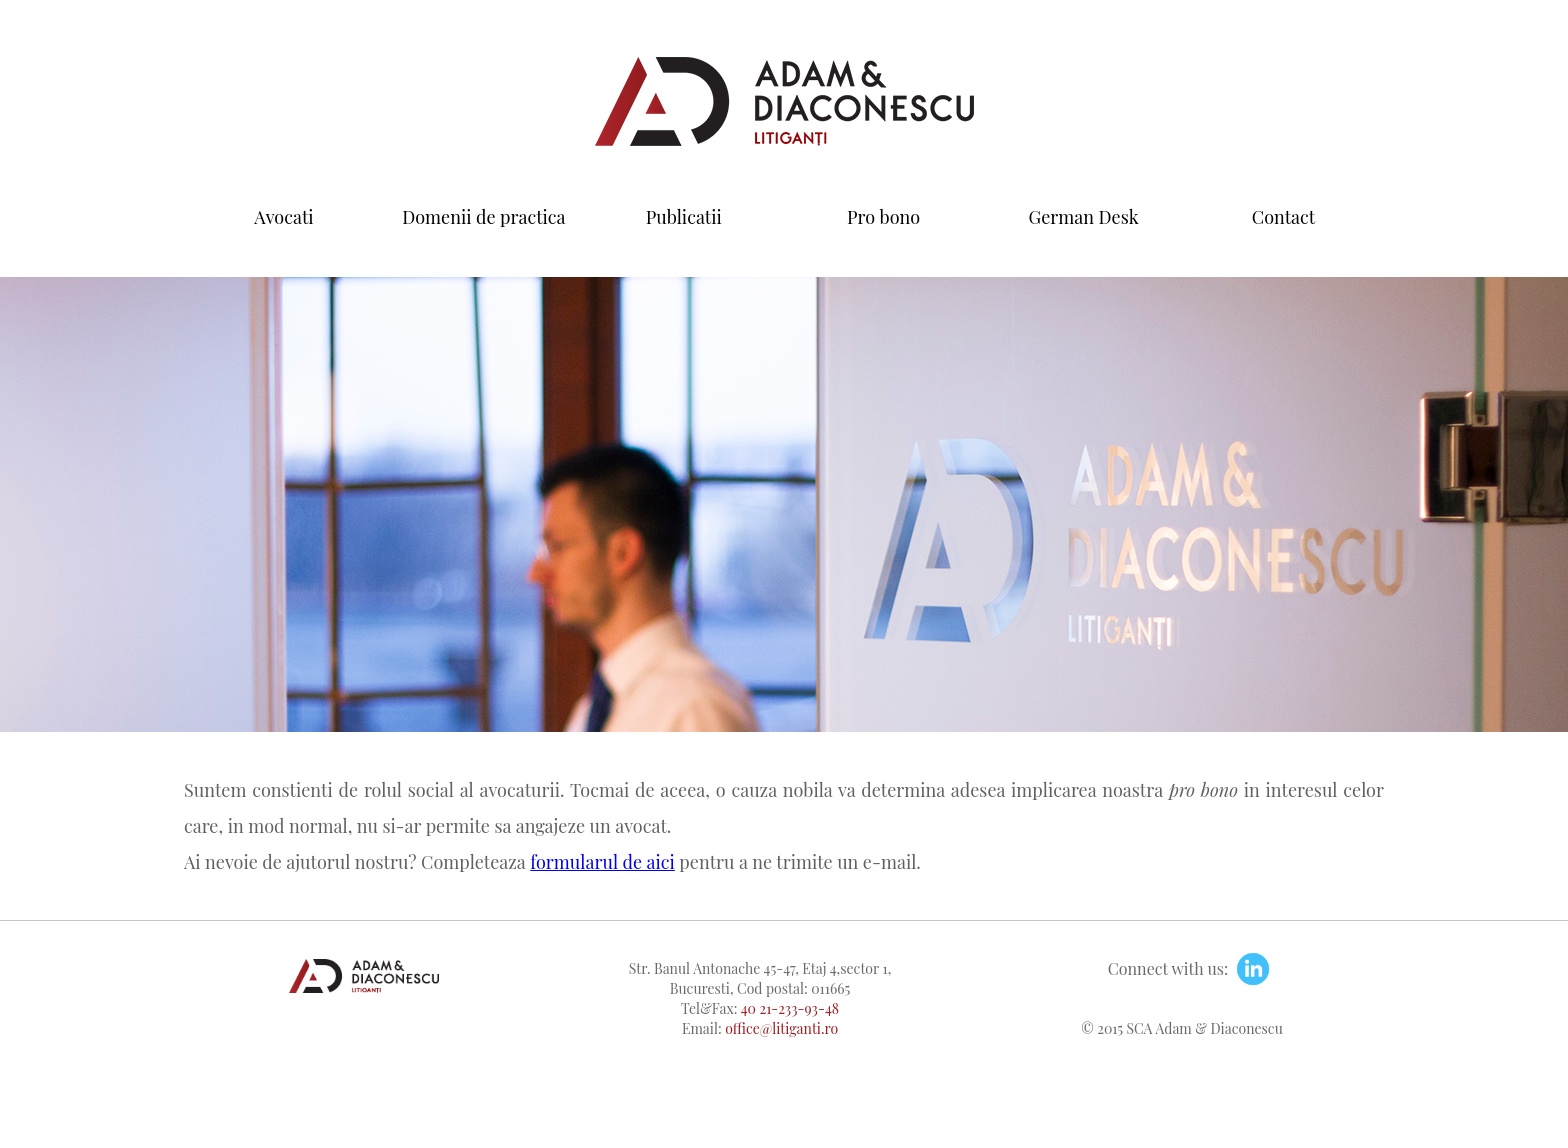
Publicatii (684, 217)
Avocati (283, 217)
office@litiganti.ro (781, 1028)
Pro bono (883, 217)
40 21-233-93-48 (790, 1008)
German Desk (1084, 217)
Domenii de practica (483, 217)
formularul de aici (602, 862)
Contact (1283, 217)
